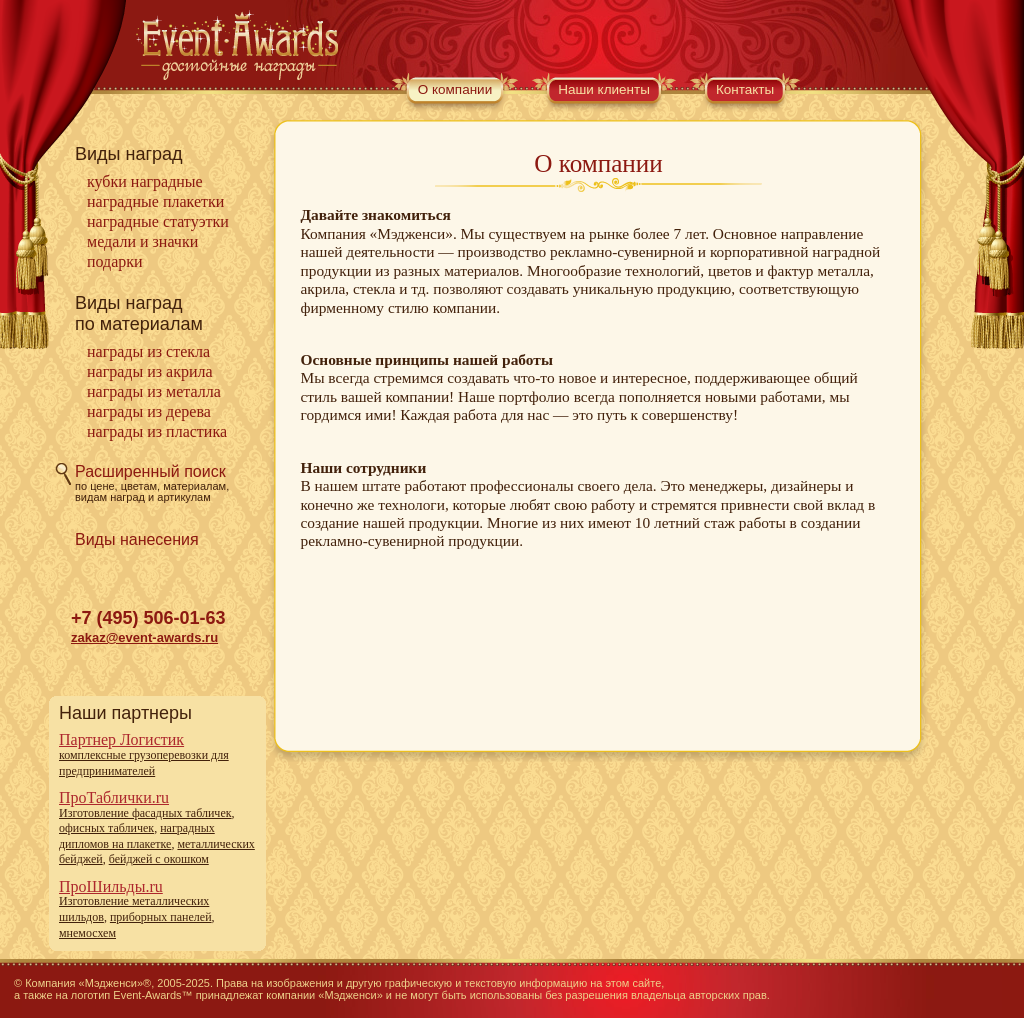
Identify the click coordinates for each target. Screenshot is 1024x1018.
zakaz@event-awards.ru (144, 637)
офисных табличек (106, 828)
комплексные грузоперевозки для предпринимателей (144, 763)
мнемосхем (87, 933)
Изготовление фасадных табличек (145, 813)
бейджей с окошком (159, 859)
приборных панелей (161, 917)
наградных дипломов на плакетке (137, 836)
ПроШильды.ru (111, 886)
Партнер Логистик (121, 739)
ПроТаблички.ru (114, 797)
